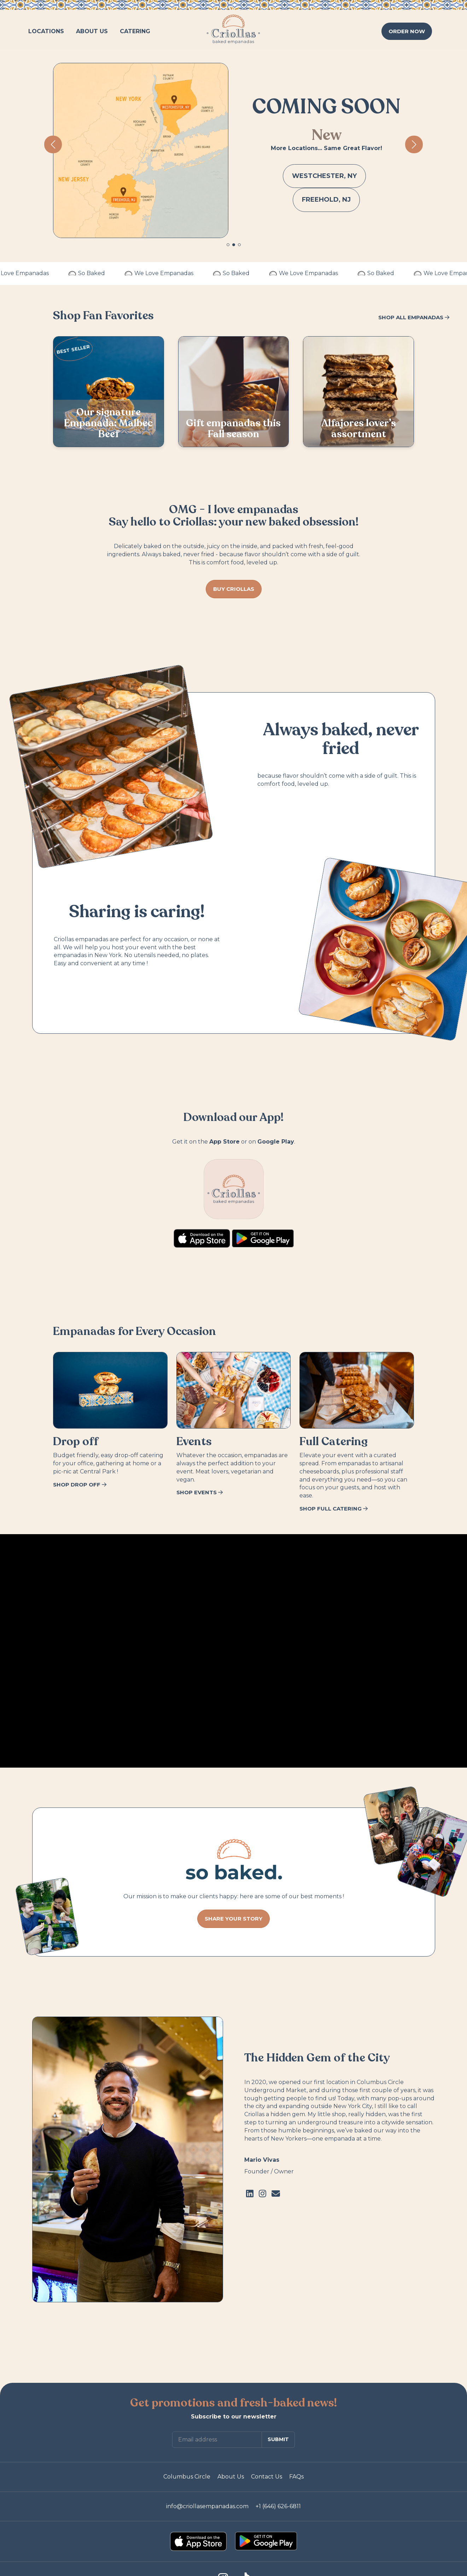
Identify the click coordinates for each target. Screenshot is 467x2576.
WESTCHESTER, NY (324, 176)
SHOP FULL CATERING (333, 1508)
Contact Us (266, 2476)
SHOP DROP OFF (79, 1484)
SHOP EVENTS (199, 1492)
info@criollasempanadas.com (207, 2506)
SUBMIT (278, 2439)
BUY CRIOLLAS (233, 589)
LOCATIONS (46, 31)
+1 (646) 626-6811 (278, 2506)
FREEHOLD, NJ (326, 199)
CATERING (135, 31)
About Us (230, 2476)
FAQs (296, 2476)
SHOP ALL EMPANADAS (413, 317)
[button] (228, 244)
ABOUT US (92, 31)
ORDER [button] (407, 31)
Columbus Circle (186, 2476)
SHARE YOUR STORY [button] (233, 1918)
